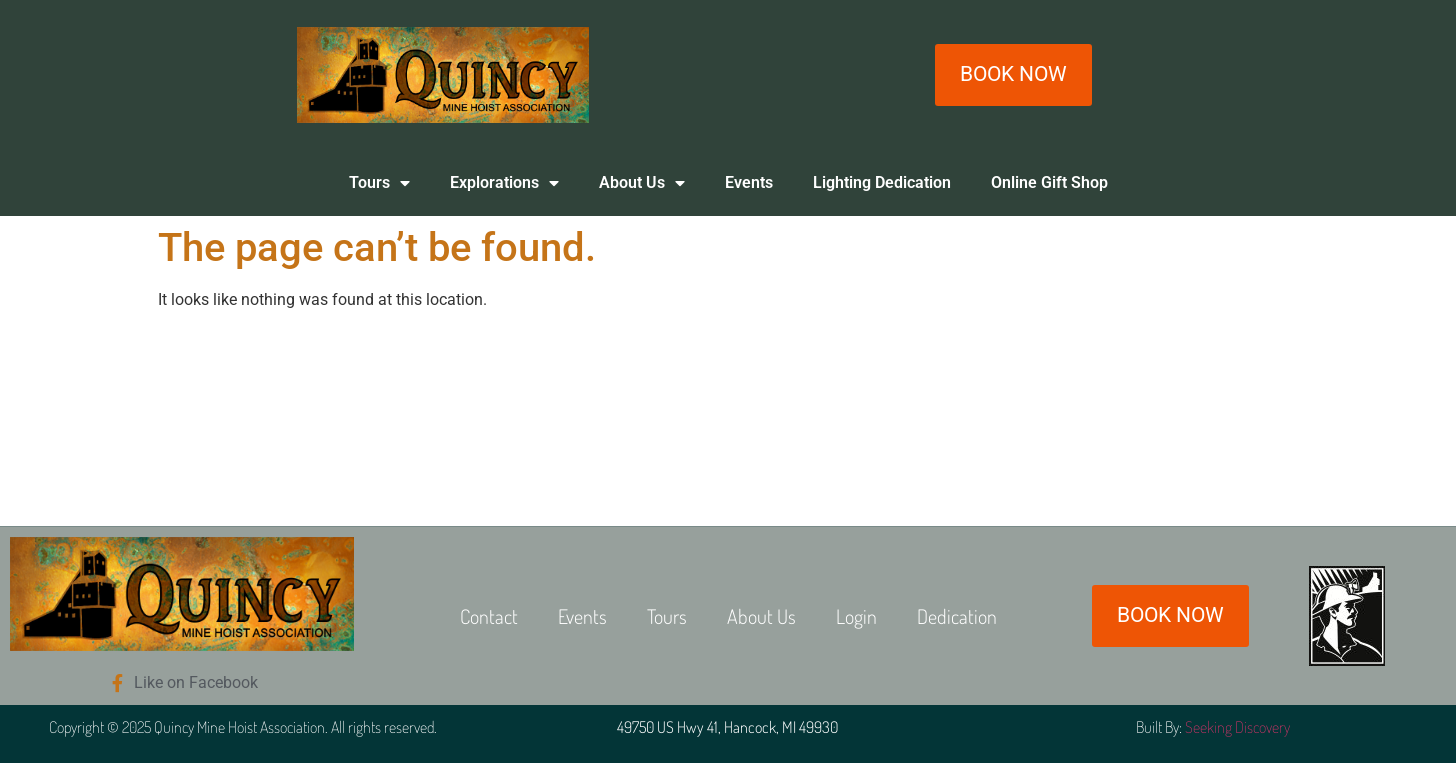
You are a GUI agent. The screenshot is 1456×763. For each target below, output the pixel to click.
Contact (489, 616)
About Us (642, 183)
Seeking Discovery (1237, 727)
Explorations (504, 183)
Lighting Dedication (882, 182)
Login (856, 616)
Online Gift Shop (1049, 182)
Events (749, 182)
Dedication (957, 616)
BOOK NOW (1013, 74)
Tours (379, 183)
